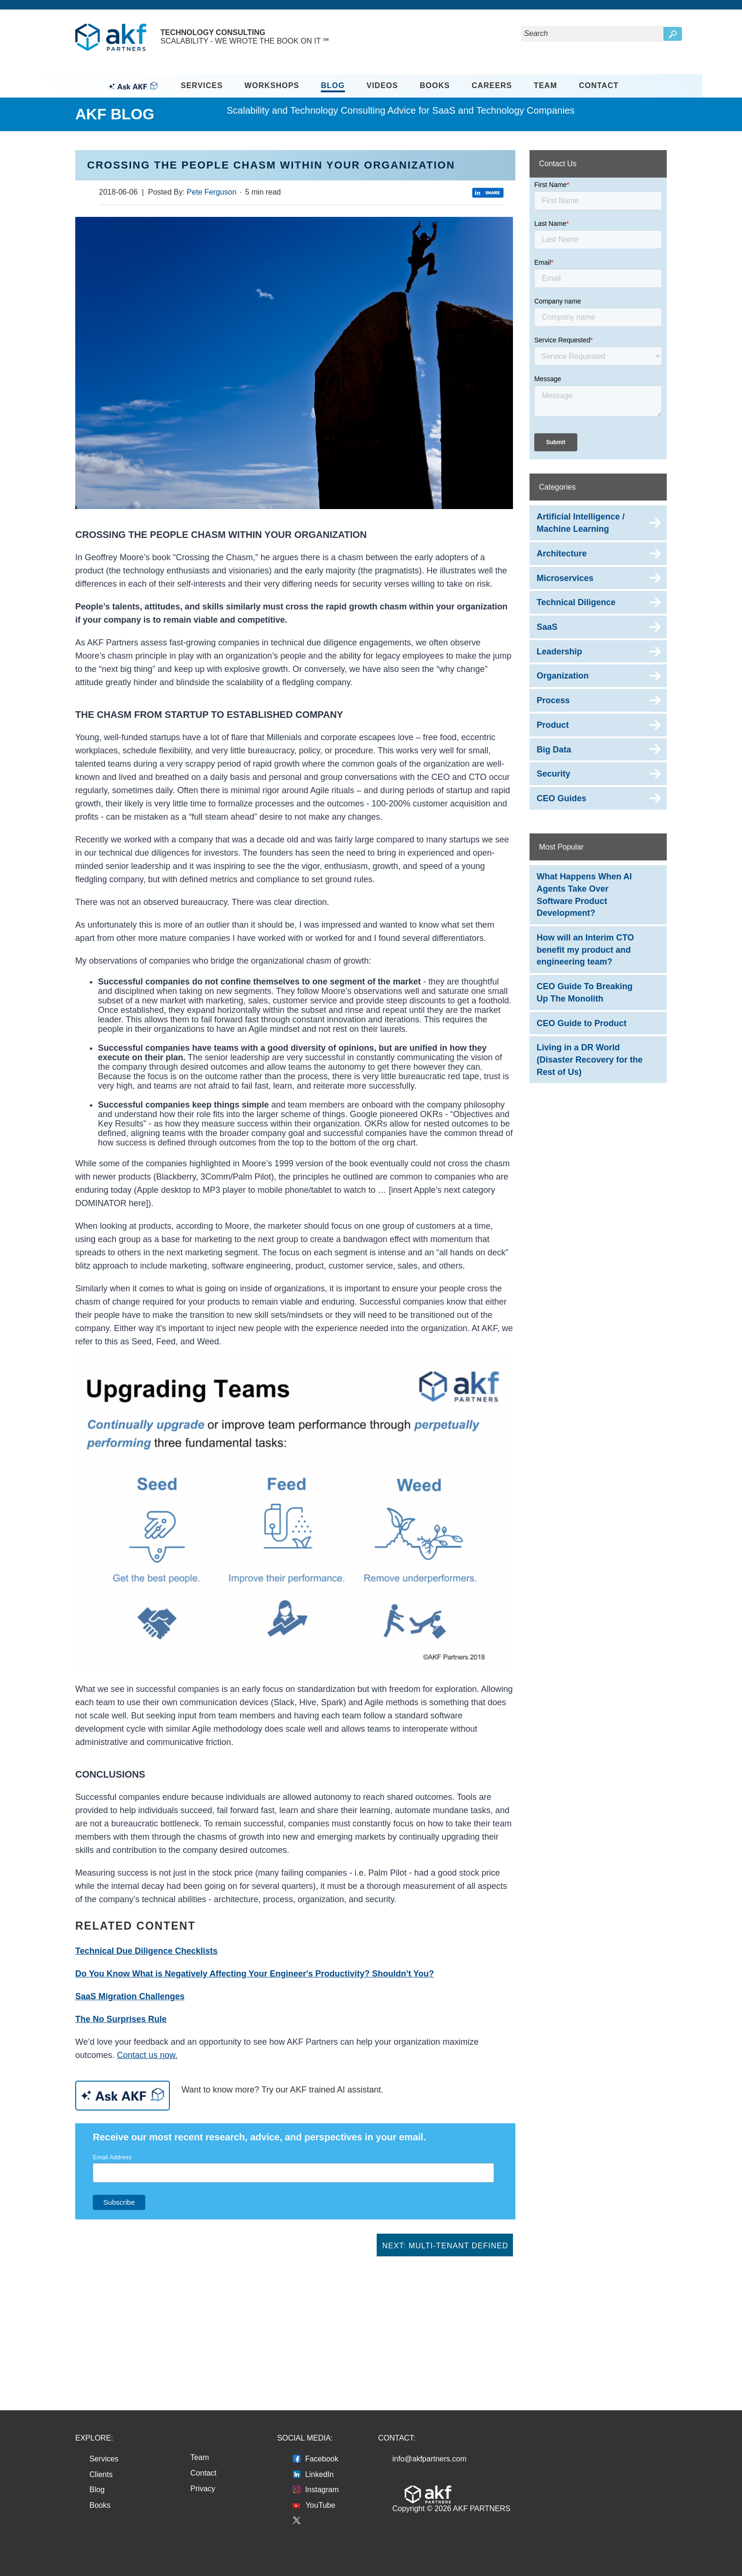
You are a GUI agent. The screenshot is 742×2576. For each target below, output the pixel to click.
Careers (492, 85)
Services (202, 85)
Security (553, 773)
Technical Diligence (576, 602)
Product (553, 725)
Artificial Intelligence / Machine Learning (581, 523)
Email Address (112, 2157)
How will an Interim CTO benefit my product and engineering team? (585, 949)
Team (545, 85)
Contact (598, 85)
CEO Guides (561, 798)
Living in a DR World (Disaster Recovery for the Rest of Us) (590, 1059)
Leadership (559, 651)
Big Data (554, 749)
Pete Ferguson (212, 192)
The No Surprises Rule (121, 2019)
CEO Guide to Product (582, 1023)
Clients (101, 2474)
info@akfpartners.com (429, 2459)
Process (553, 700)
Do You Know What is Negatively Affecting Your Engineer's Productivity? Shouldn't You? (254, 1973)
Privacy (202, 2489)
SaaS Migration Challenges (130, 1996)
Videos (382, 85)
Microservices (565, 578)
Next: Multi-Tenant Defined (445, 2246)
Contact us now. (147, 2055)
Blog (332, 85)
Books (435, 85)
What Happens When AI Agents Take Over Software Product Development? (584, 895)
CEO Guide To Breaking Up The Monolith (585, 992)
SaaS (547, 627)
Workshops (272, 85)
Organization (563, 675)
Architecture (562, 553)
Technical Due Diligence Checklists (146, 1951)
